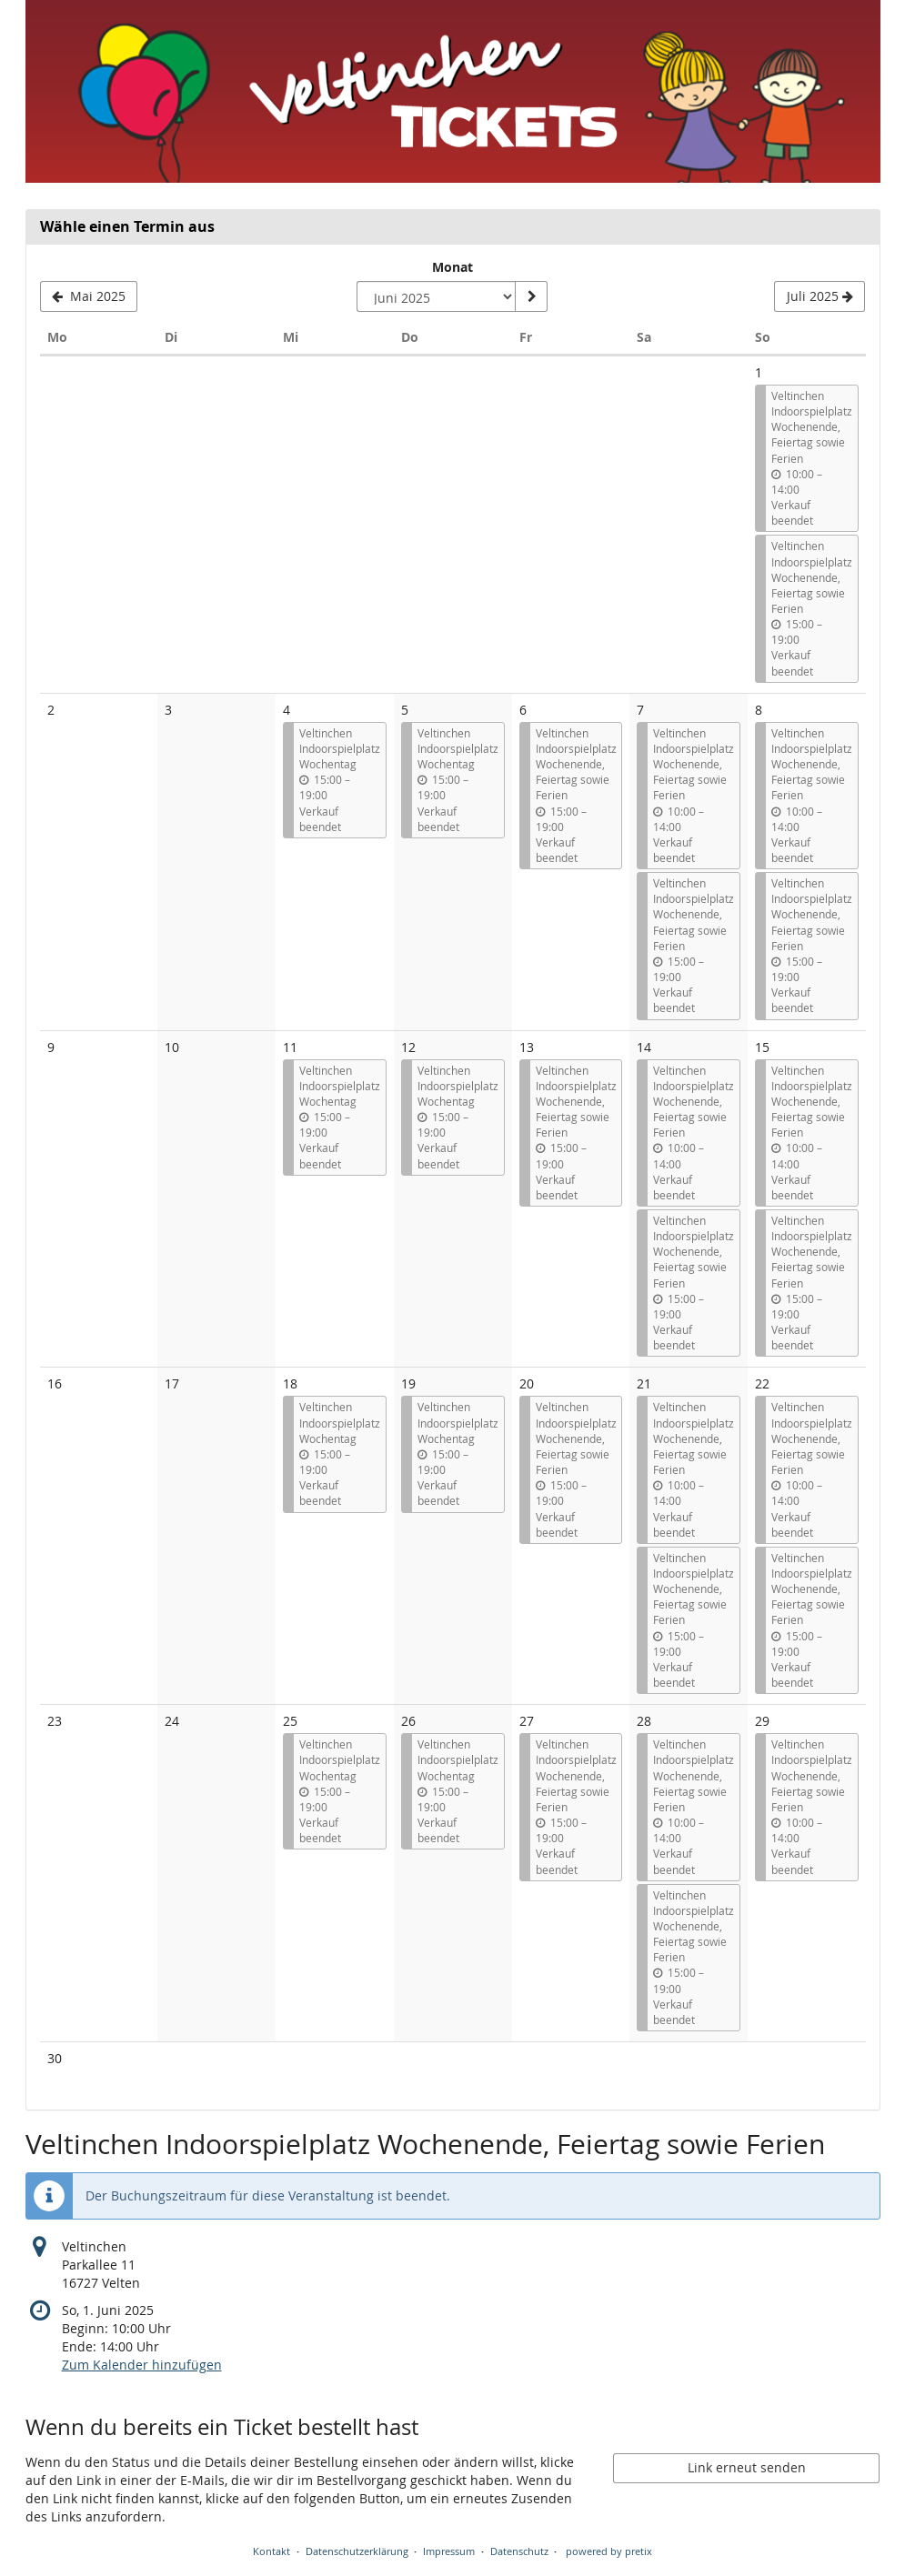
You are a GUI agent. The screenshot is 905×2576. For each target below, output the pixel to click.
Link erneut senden (747, 2467)
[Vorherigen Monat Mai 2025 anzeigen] (89, 296)
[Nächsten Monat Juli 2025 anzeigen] (819, 296)
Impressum (449, 2551)
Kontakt (271, 2551)
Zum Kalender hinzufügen (142, 2364)
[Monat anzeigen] (531, 296)
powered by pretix (609, 2551)
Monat (452, 267)
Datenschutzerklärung (357, 2551)
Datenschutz (519, 2551)
